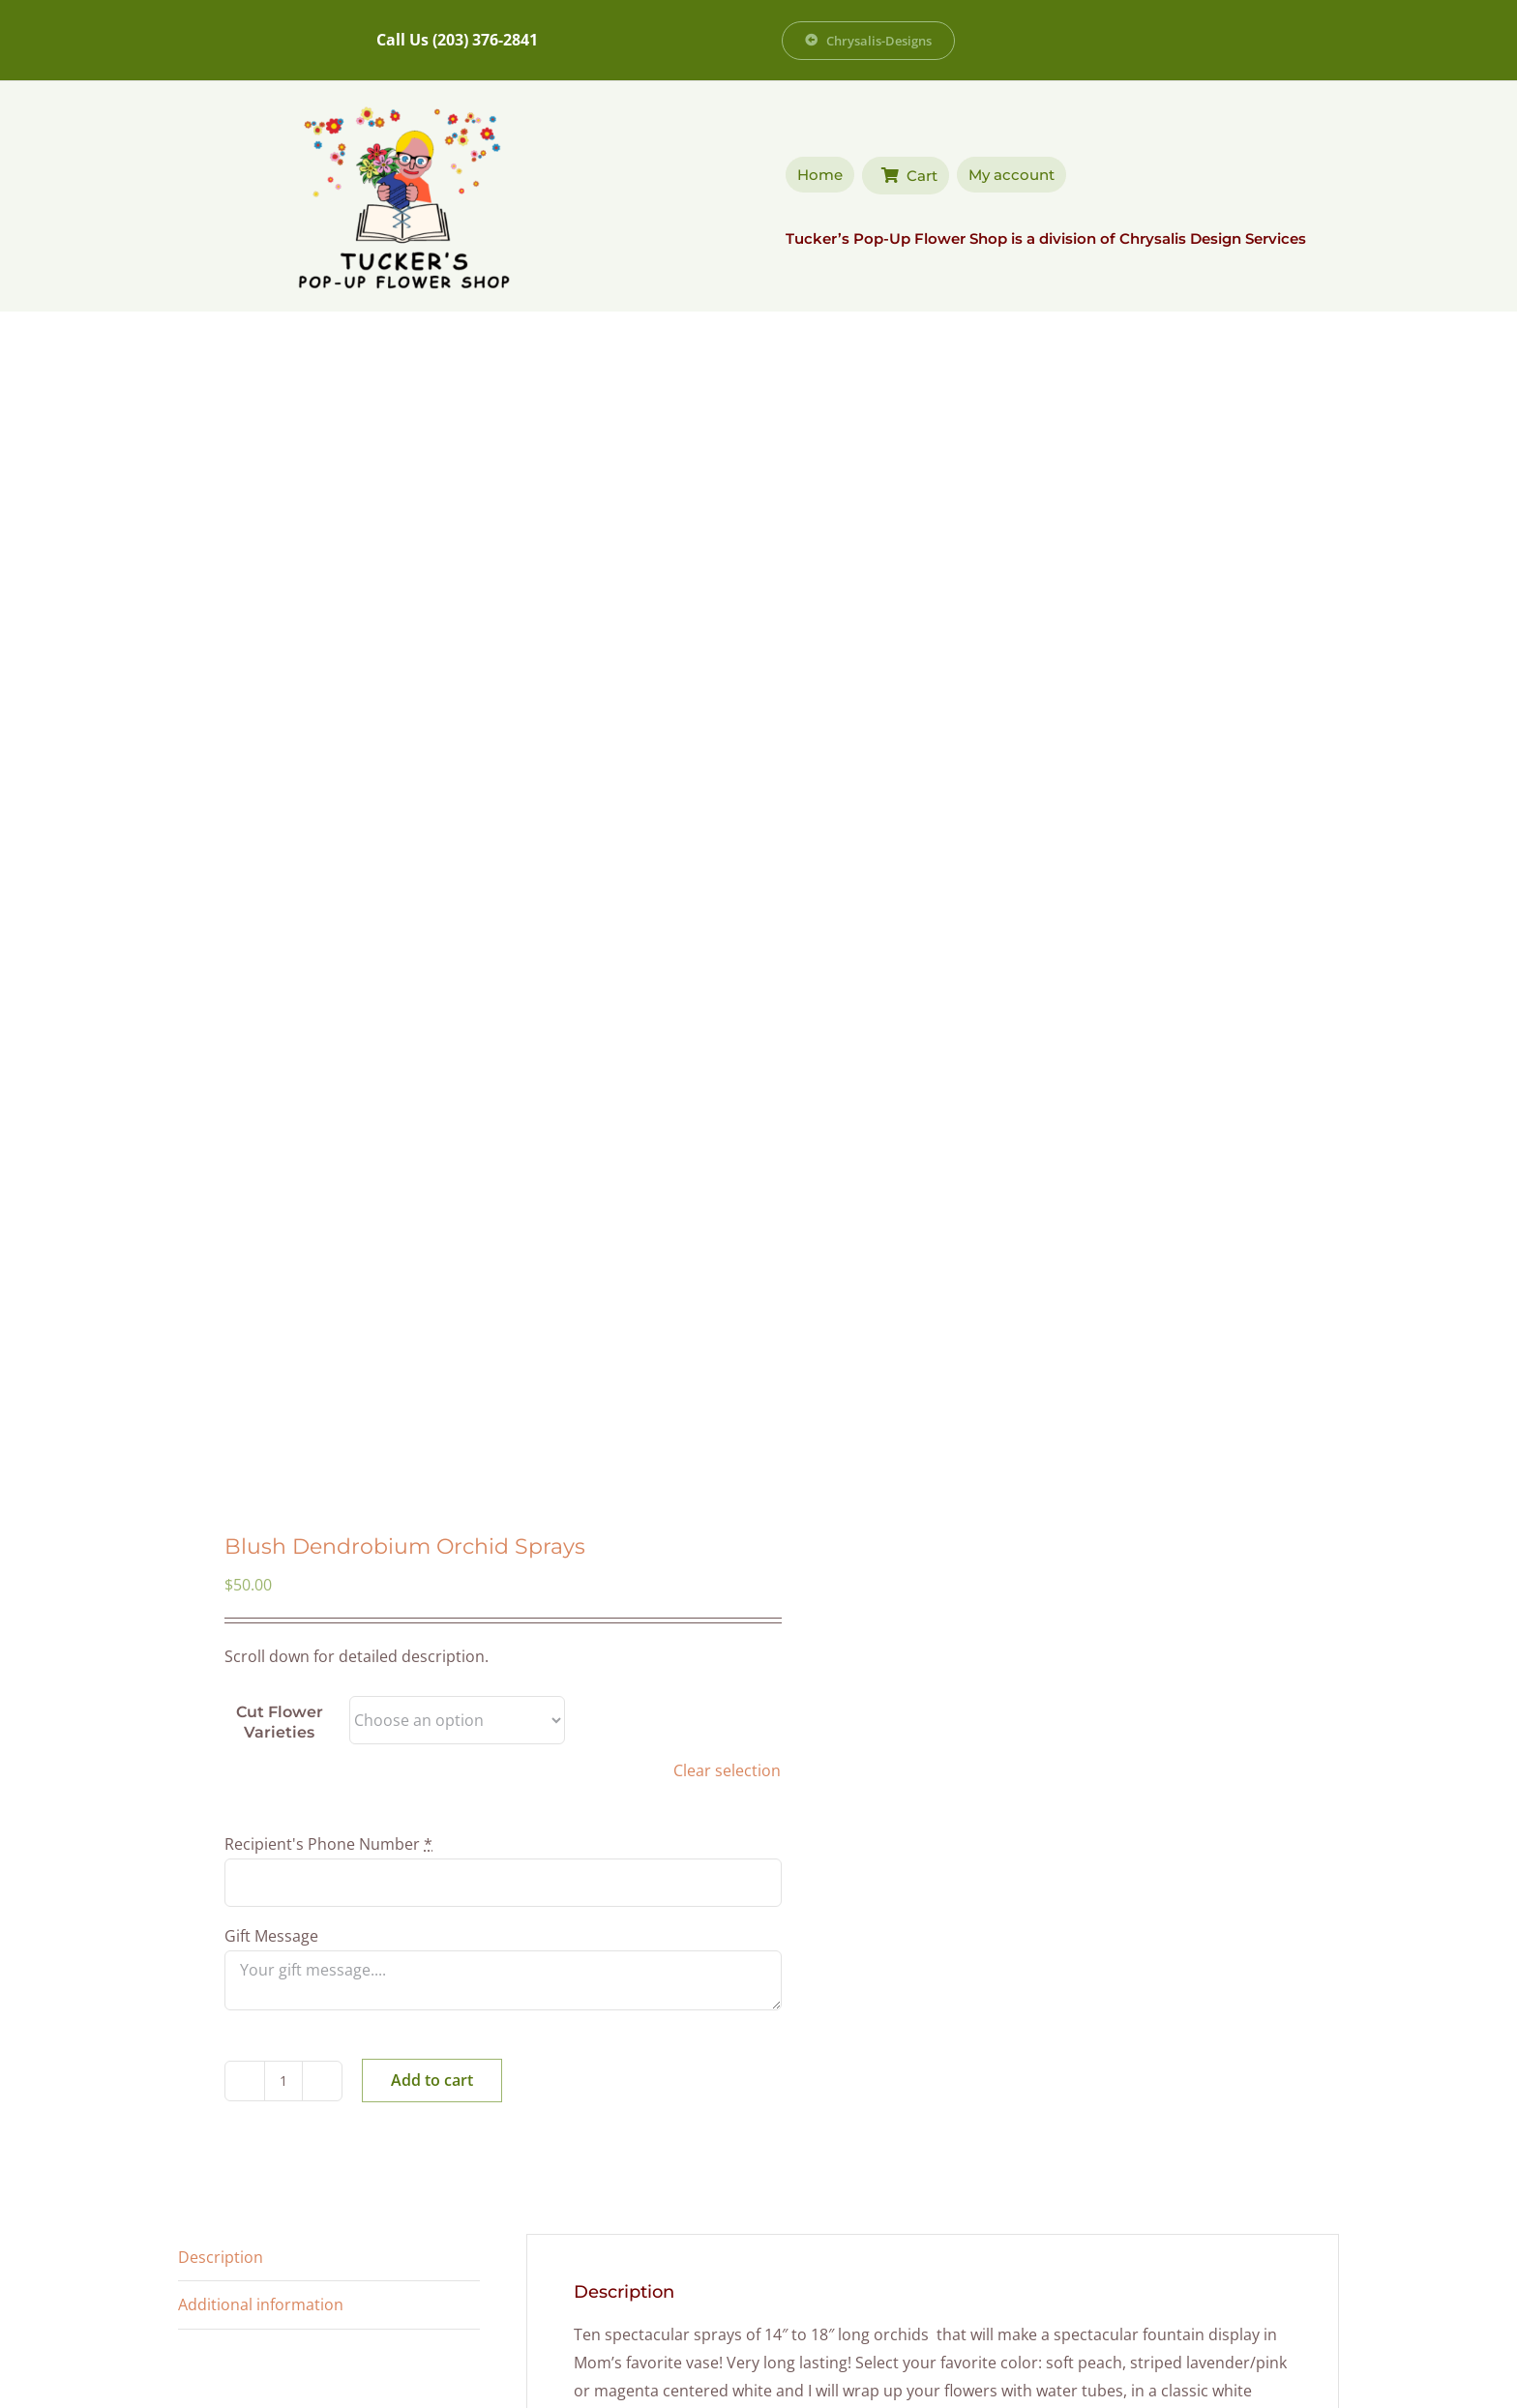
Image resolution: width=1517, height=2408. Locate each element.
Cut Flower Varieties (279, 1722)
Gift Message (273, 1936)
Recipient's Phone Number (330, 1844)
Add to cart (432, 2080)
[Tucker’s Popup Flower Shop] (403, 104)
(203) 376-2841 (485, 39)
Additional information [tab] (260, 2304)
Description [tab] (220, 2257)
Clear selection (727, 1770)
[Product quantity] (283, 2081)
